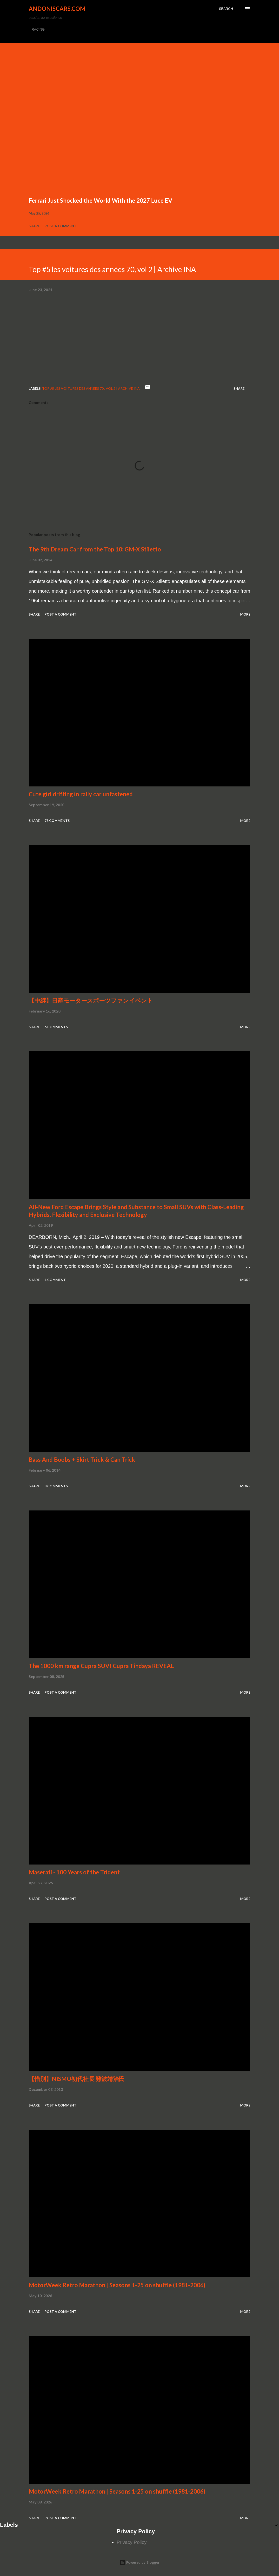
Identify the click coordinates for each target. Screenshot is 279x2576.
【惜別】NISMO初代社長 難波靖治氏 (77, 2078)
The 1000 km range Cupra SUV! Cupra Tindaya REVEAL (101, 1665)
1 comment (55, 1280)
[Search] (226, 9)
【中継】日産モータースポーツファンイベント (91, 1000)
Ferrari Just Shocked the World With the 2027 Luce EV (100, 200)
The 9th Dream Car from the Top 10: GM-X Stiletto (95, 549)
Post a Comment (60, 226)
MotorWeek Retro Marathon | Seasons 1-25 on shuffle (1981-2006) (117, 2284)
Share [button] (34, 226)
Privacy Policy (131, 2542)
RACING (38, 29)
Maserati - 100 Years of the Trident (74, 1872)
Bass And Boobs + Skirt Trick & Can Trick (82, 1459)
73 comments (57, 820)
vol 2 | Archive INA (123, 388)
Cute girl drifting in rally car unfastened (81, 794)
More (245, 614)
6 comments (56, 1027)
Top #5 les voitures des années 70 (73, 388)
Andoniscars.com (57, 8)
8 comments (56, 1486)
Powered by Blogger (139, 2562)
